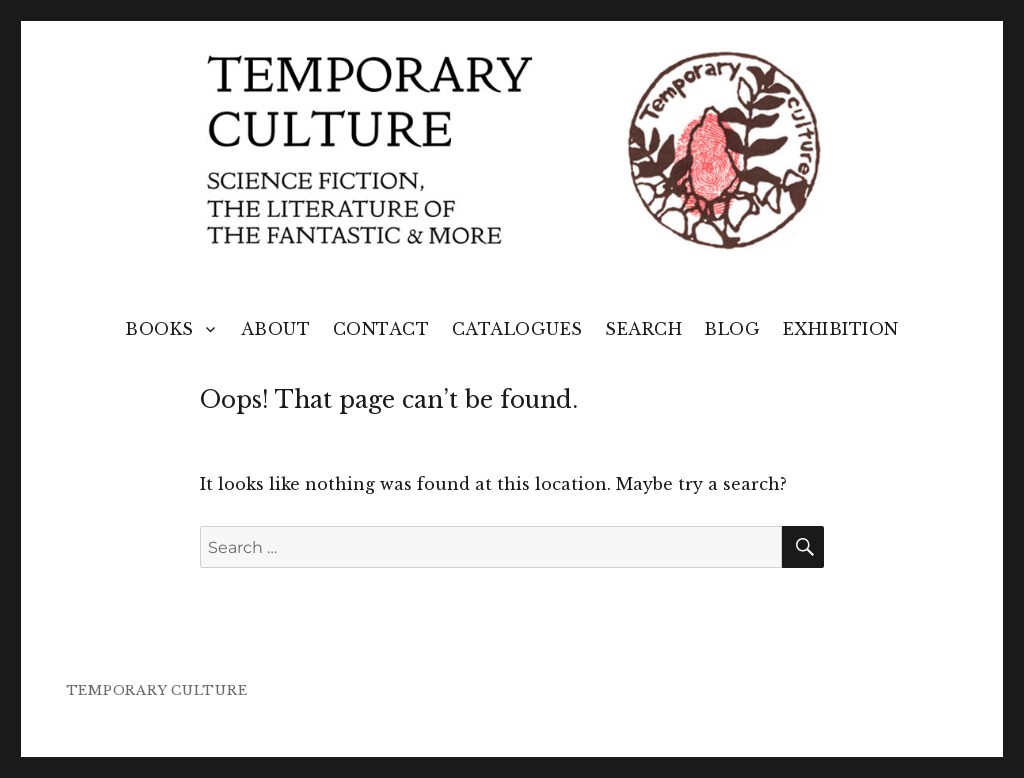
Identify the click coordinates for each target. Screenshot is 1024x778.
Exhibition (841, 329)
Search (643, 329)
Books (159, 329)
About (276, 329)
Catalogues (517, 329)
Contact (381, 329)
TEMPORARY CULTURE (157, 690)
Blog (732, 329)
